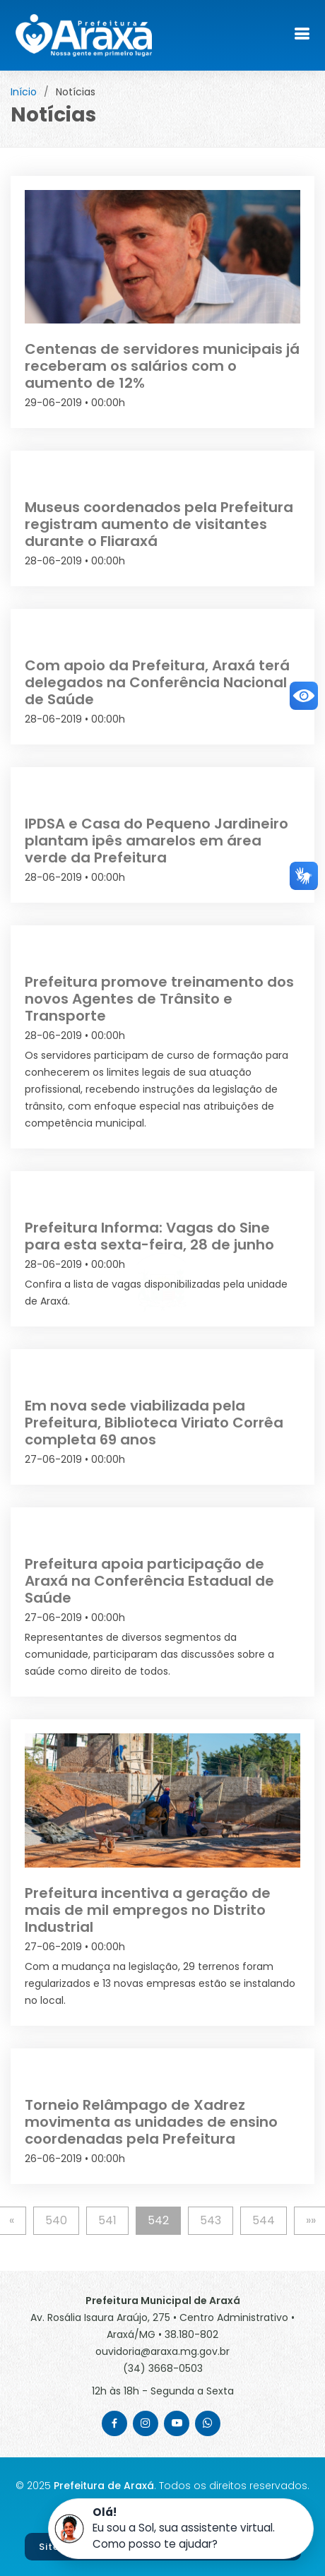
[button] (181, 2528)
